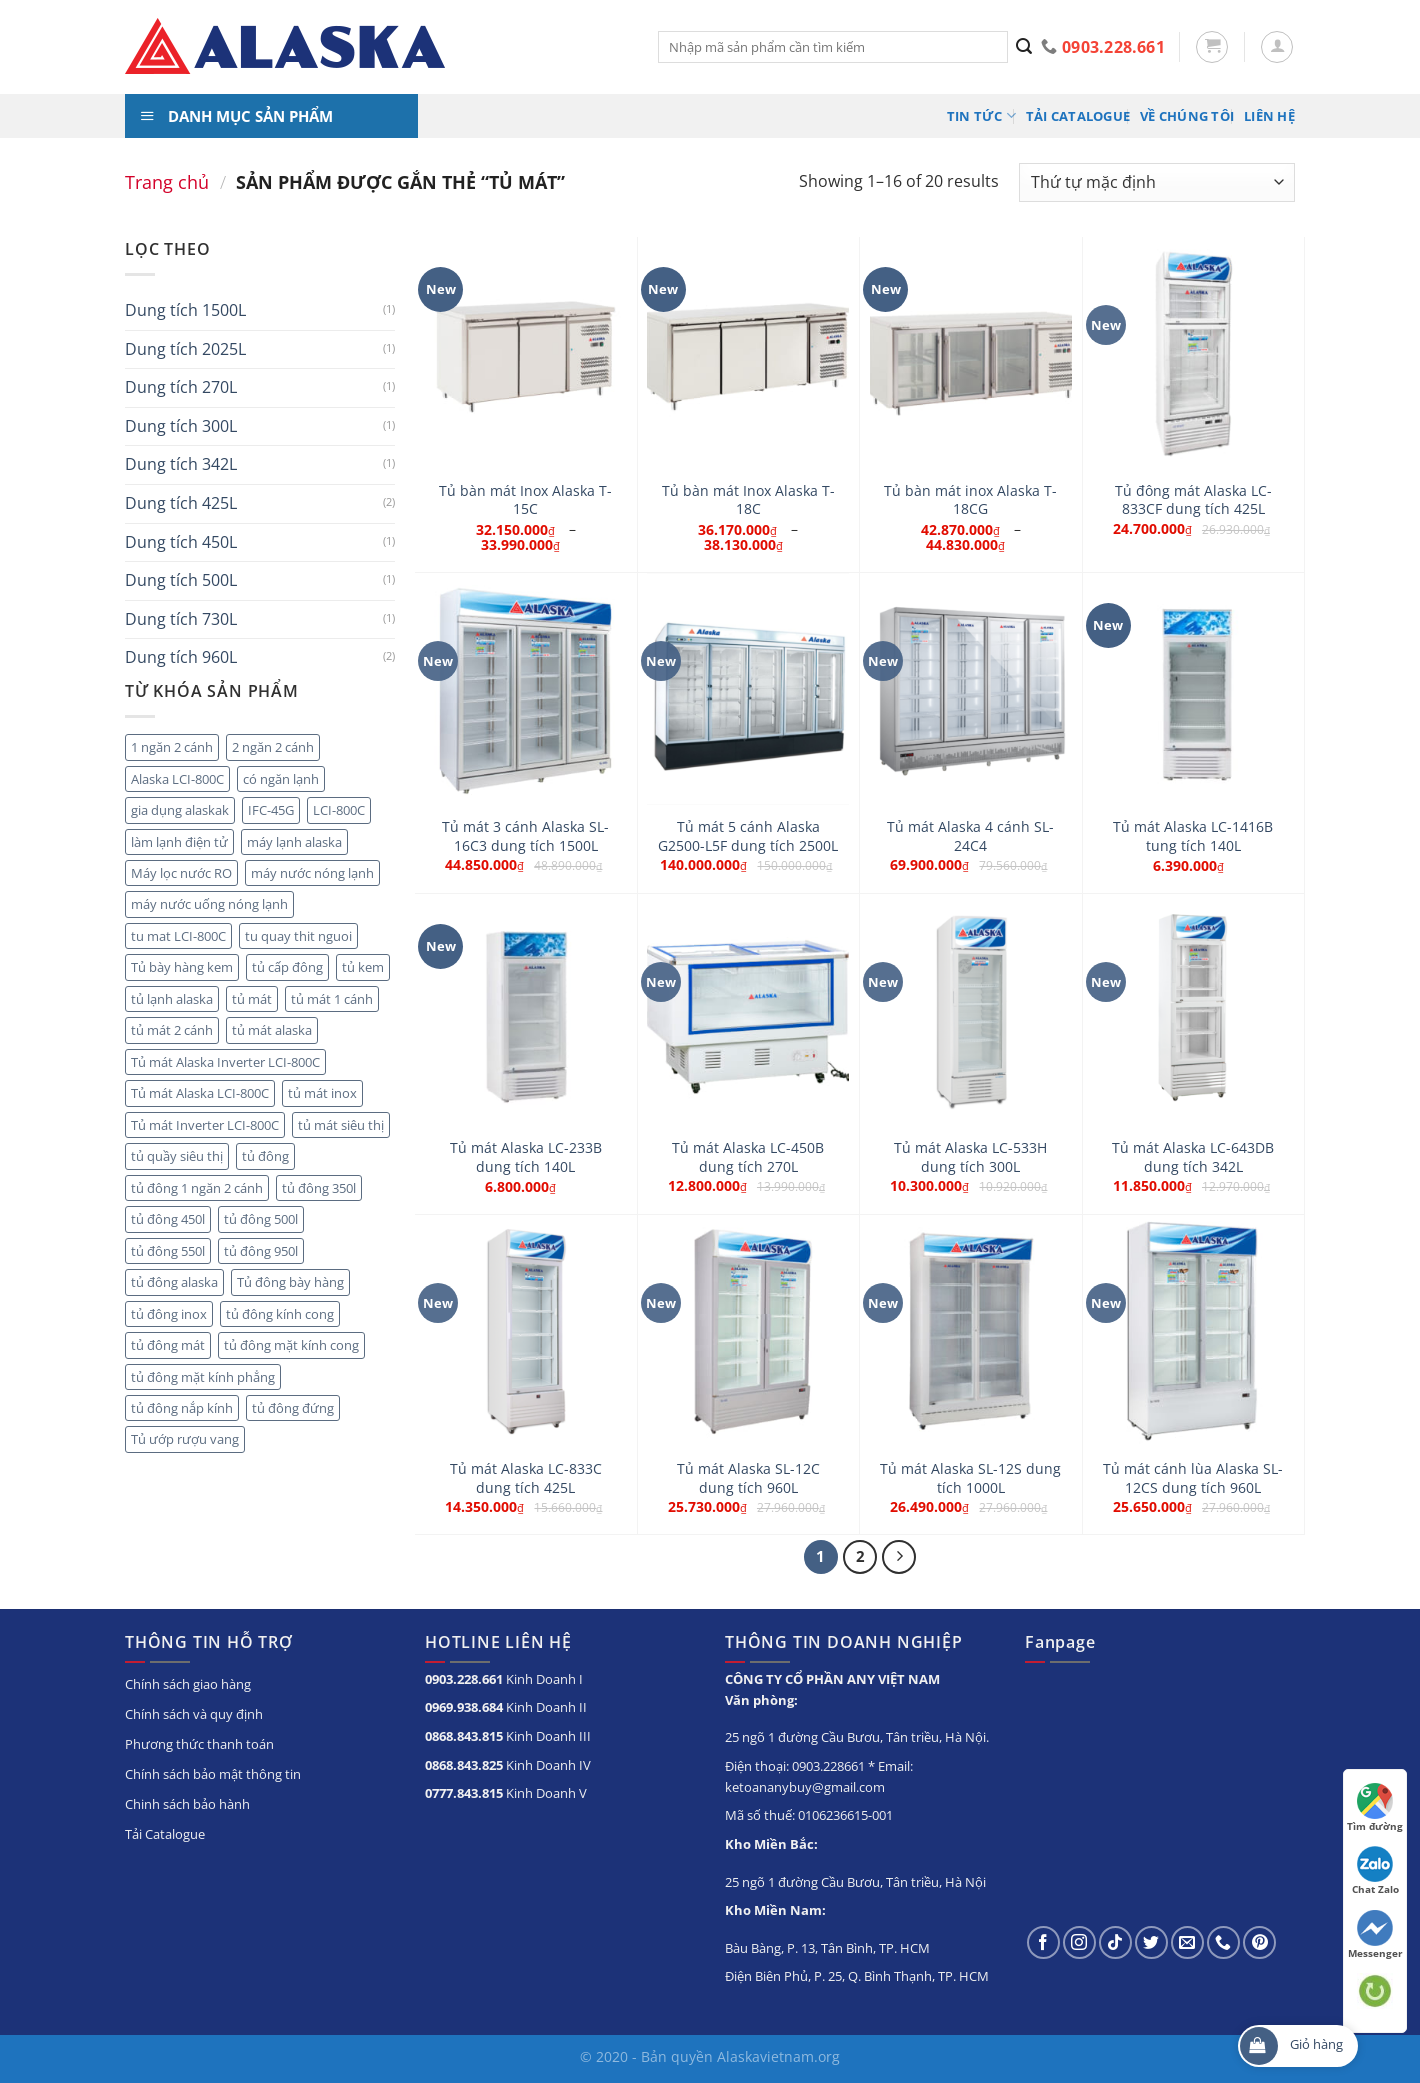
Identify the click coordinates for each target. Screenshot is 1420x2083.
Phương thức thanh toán (199, 1744)
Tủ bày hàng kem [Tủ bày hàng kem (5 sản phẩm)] (182, 967)
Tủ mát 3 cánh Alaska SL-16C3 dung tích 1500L (525, 836)
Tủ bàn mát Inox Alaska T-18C (748, 500)
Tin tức (981, 115)
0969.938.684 (464, 1707)
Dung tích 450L (181, 542)
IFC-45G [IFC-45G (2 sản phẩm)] (271, 810)
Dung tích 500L (181, 580)
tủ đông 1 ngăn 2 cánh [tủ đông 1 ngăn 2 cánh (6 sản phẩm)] (197, 1188)
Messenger (1375, 1935)
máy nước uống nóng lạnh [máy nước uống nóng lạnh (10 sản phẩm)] (209, 904)
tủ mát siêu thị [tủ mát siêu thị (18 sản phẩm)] (341, 1125)
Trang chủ (167, 181)
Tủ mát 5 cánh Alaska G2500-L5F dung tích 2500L (748, 836)
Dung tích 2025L (185, 349)
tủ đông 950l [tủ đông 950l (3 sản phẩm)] (261, 1251)
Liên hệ (1269, 116)
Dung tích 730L (181, 619)
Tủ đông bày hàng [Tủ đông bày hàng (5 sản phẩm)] (290, 1282)
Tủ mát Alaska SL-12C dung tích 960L (748, 1478)
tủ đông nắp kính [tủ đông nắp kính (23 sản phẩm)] (182, 1408)
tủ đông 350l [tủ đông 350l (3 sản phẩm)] (319, 1188)
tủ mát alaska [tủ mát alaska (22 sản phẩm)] (272, 1030)
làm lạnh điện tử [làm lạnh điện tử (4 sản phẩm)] (179, 842)
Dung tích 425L (181, 503)
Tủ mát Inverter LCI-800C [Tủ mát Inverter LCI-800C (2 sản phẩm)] (205, 1125)
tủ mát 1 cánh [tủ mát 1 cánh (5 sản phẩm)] (332, 999)
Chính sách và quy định (194, 1714)
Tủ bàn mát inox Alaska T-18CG (970, 500)
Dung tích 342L (181, 464)
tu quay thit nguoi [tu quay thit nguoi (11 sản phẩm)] (298, 936)
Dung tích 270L (181, 387)
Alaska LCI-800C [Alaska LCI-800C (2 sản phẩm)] (177, 779)
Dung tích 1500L (185, 310)
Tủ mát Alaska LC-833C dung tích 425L (526, 1478)
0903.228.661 (464, 1679)
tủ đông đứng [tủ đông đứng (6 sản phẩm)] (293, 1408)
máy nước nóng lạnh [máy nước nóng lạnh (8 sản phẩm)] (312, 873)
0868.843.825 (464, 1765)
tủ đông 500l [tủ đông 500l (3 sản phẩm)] (261, 1219)
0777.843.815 (464, 1793)
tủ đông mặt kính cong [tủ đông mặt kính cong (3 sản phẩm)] (291, 1345)
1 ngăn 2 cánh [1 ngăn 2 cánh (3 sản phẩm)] (172, 747)
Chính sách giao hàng (188, 1684)
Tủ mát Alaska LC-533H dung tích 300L (970, 1157)
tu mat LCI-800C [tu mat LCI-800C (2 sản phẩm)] (178, 936)
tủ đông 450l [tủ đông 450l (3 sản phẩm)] (168, 1219)
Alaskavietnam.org (778, 2056)
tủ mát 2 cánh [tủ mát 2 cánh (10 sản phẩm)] (172, 1030)
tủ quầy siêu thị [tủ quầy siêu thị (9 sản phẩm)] (177, 1156)
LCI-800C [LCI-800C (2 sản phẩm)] (339, 810)
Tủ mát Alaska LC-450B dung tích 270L (748, 1157)
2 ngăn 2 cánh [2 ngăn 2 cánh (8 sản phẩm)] (273, 747)
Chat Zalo (1375, 1871)
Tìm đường (1375, 1808)
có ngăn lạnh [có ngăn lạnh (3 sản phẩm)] (281, 779)
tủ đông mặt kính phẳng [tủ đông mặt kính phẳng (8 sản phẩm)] (203, 1377)
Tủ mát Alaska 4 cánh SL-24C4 (970, 836)
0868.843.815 (464, 1736)
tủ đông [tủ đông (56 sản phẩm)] (265, 1156)
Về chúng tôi (1187, 116)
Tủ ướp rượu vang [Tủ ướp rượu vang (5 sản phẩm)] (185, 1439)
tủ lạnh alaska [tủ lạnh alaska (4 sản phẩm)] (172, 999)
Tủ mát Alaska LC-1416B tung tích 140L (1193, 836)
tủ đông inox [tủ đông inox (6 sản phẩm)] (169, 1314)
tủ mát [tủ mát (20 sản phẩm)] (252, 999)
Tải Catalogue (1078, 116)
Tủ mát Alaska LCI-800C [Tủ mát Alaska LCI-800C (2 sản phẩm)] (200, 1093)
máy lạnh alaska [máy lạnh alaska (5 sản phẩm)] (294, 842)
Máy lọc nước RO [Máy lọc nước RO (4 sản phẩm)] (181, 873)
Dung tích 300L (181, 426)
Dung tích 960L (181, 657)
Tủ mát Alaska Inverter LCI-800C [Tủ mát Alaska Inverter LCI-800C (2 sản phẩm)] (225, 1062)
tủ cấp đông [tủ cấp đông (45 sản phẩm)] (287, 967)
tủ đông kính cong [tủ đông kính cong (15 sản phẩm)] (280, 1314)
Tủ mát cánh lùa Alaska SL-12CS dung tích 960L (1193, 1478)
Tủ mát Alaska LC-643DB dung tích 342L (1193, 1157)
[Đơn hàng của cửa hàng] (1157, 182)
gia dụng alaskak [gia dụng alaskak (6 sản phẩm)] (180, 810)
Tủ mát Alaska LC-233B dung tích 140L (526, 1157)
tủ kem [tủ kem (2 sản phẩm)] (363, 967)
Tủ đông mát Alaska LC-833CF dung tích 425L (1193, 500)
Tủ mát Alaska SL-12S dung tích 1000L (970, 1478)
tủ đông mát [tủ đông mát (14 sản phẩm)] (168, 1345)
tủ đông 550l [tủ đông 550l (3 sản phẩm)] (168, 1251)
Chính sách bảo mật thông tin (213, 1774)
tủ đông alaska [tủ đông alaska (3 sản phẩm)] (174, 1282)
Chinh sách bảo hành (187, 1804)
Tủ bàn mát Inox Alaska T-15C (525, 500)
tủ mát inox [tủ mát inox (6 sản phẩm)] (322, 1093)
